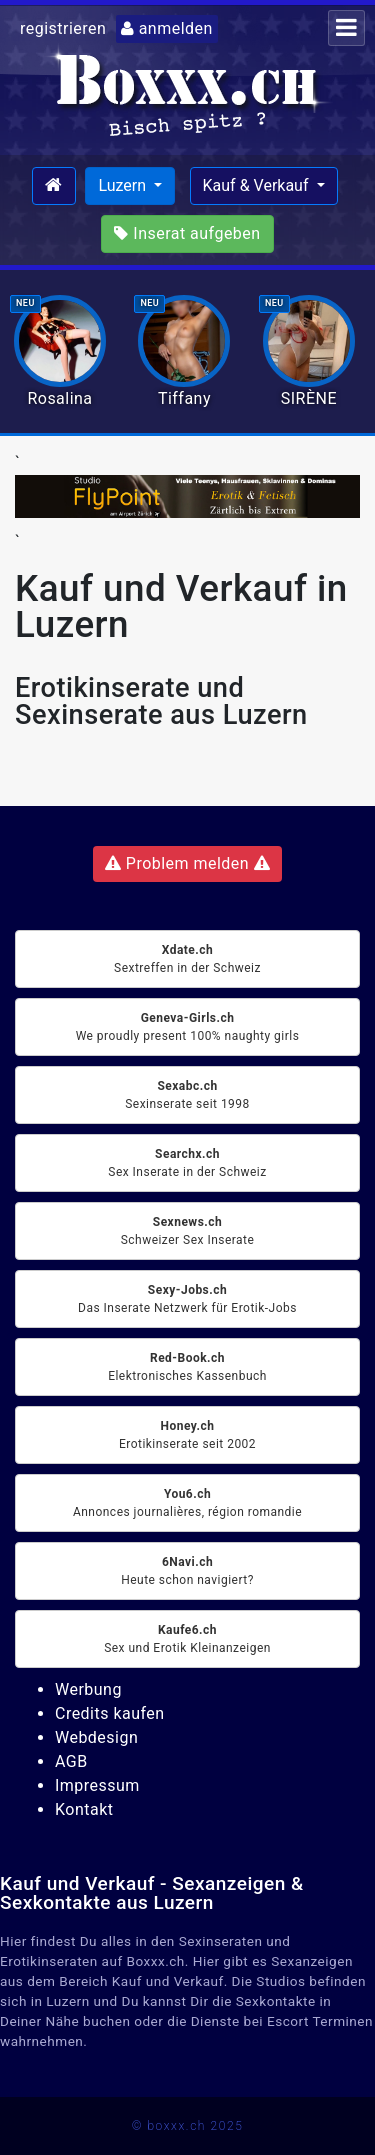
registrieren (63, 28)
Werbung (88, 1689)
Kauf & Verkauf (258, 185)
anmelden (167, 28)
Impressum (97, 1785)
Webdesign (96, 1737)
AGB (71, 1761)
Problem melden (187, 863)
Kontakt (84, 1809)
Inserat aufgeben (187, 233)
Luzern (124, 185)
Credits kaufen (110, 1713)
